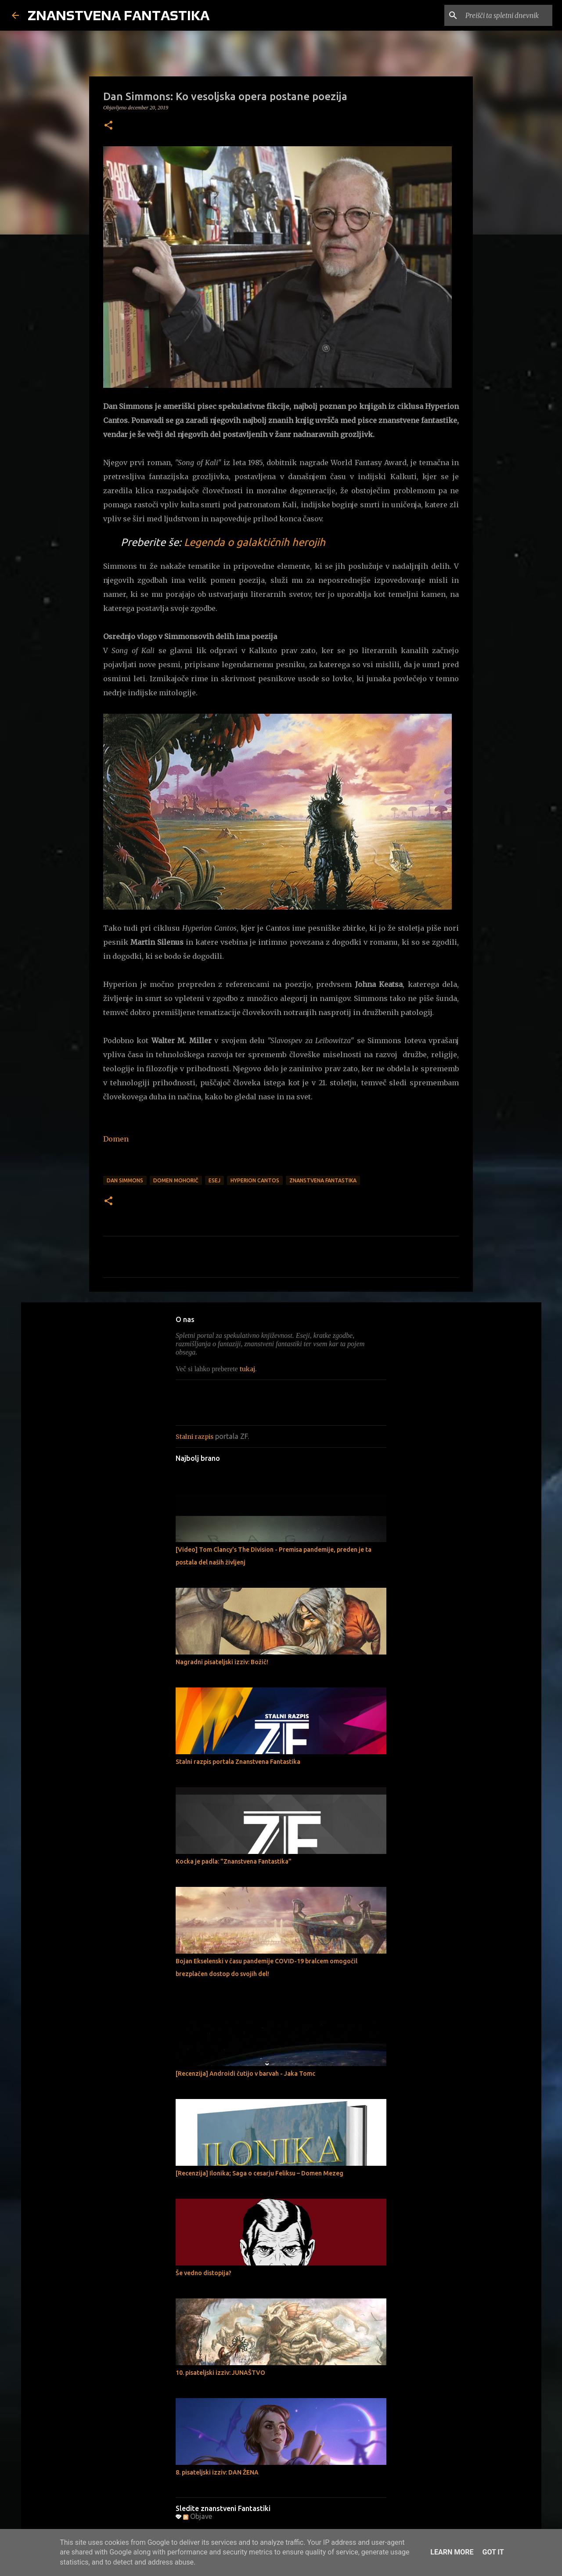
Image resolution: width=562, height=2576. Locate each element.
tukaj (247, 1369)
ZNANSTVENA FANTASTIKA (118, 15)
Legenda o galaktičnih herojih (254, 542)
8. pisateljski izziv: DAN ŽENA (217, 2472)
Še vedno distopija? (203, 2272)
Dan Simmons (125, 1180)
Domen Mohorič (175, 1180)
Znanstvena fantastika (323, 1180)
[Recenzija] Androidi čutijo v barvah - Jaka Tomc (245, 2073)
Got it (493, 2552)
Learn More (451, 2552)
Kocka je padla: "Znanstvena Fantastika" (234, 1861)
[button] (108, 126)
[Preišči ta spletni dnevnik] (506, 15)
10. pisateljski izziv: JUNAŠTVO (220, 2372)
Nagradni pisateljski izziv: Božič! (222, 1662)
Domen (116, 1138)
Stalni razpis (194, 1437)
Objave (197, 2516)
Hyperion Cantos (255, 1180)
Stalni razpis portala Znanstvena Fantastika (238, 1761)
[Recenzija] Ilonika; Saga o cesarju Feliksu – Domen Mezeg (259, 2173)
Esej (214, 1180)
